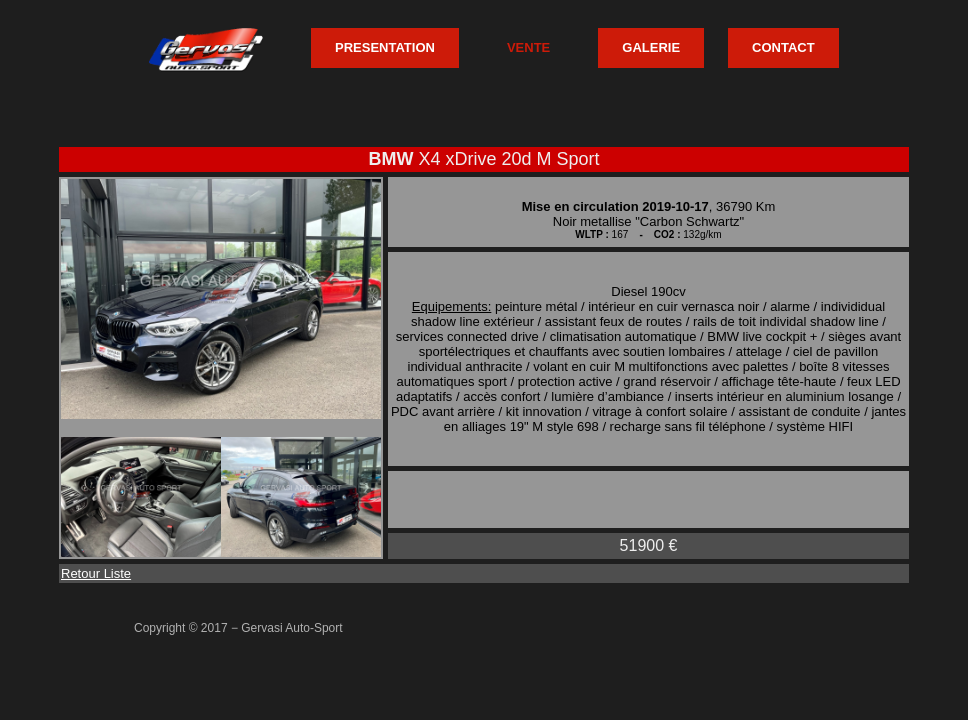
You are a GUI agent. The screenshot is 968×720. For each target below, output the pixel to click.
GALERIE (651, 47)
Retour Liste (96, 573)
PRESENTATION (385, 47)
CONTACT (783, 47)
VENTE (528, 47)
